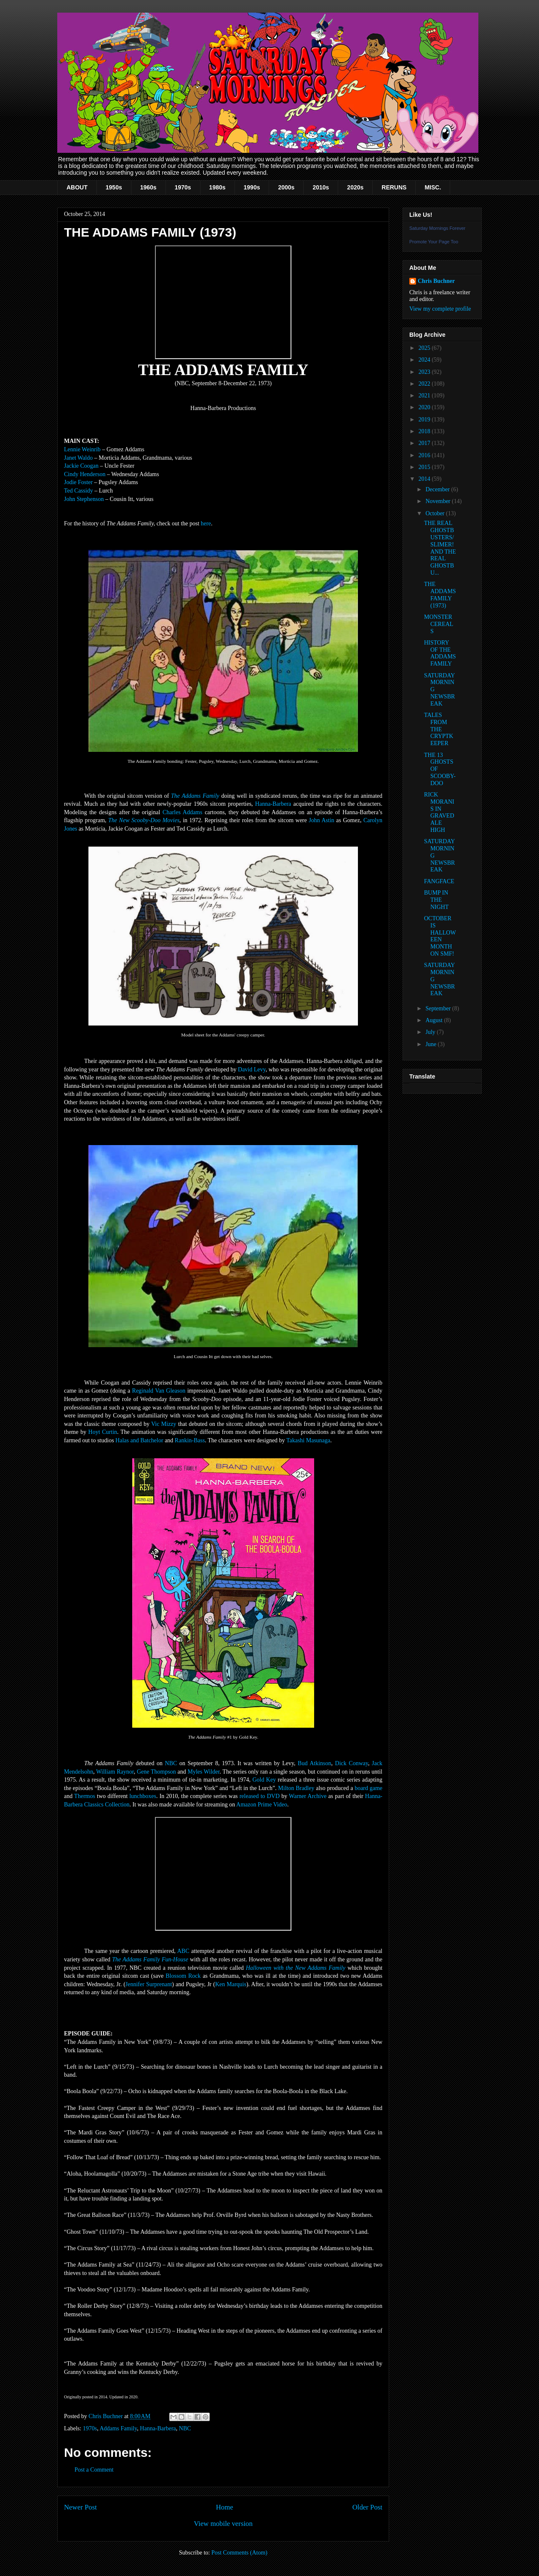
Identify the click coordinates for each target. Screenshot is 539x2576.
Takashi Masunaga (308, 1440)
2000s (286, 187)
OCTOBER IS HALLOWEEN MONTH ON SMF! (440, 936)
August (434, 1020)
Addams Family (118, 2428)
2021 (425, 395)
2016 (425, 455)
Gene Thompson (156, 1772)
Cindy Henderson (84, 474)
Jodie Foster (78, 482)
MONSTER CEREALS (438, 624)
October (435, 513)
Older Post (367, 2507)
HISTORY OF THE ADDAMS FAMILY (440, 653)
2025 (425, 348)
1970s (183, 187)
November (438, 501)
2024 (425, 360)
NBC (171, 1763)
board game (368, 1788)
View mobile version (223, 2524)
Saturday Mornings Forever (437, 228)
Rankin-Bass (190, 1440)
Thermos (84, 1796)
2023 (425, 372)
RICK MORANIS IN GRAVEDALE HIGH (439, 812)
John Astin (321, 820)
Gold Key (264, 1780)
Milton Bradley (296, 1788)
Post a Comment (94, 2470)
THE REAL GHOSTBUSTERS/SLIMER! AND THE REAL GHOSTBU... (440, 548)
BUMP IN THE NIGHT (436, 900)
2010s (320, 187)
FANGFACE (439, 881)
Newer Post (80, 2507)
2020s (355, 187)
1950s (114, 187)
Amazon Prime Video (261, 1804)
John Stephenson (84, 499)
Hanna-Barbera (273, 804)
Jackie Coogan (81, 466)
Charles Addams (182, 812)
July (431, 1032)
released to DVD (260, 1796)
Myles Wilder (203, 1772)
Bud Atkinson (314, 1763)
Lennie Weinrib (82, 449)
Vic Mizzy (163, 1424)
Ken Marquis (230, 1984)
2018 (425, 431)
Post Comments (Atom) (239, 2552)
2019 (425, 419)
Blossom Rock (182, 1976)
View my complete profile (440, 309)
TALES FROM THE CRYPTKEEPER (438, 729)
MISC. (432, 187)
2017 (425, 443)
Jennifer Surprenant (148, 1984)
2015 (425, 467)
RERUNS (394, 187)
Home (224, 2507)
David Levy (252, 1069)
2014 (425, 479)
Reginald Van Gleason (159, 1391)
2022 (425, 384)
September (438, 1008)
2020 (425, 407)
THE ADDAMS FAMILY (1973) (440, 594)
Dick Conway (351, 1763)
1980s (217, 187)
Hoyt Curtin (102, 1432)
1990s (252, 187)
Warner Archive (307, 1796)
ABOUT (77, 187)
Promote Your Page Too (433, 241)
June (431, 1044)
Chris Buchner (436, 281)
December (438, 489)
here (206, 523)
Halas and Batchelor (139, 1440)
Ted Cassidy (78, 490)
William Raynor (115, 1772)
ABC (183, 1951)
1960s (148, 187)
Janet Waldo (78, 458)
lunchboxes (142, 1796)
